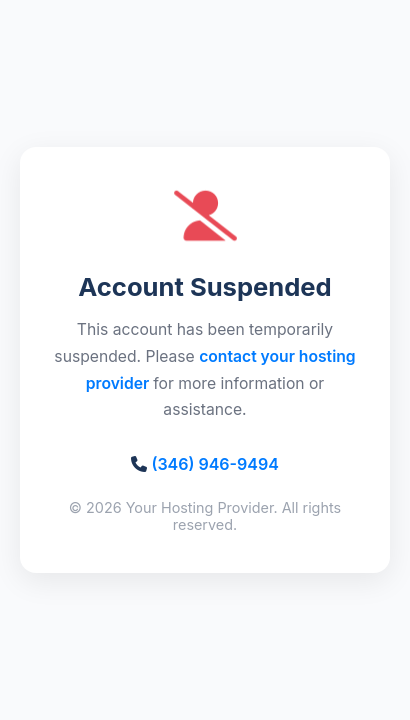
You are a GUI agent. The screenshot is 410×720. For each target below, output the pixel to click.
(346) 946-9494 (214, 464)
